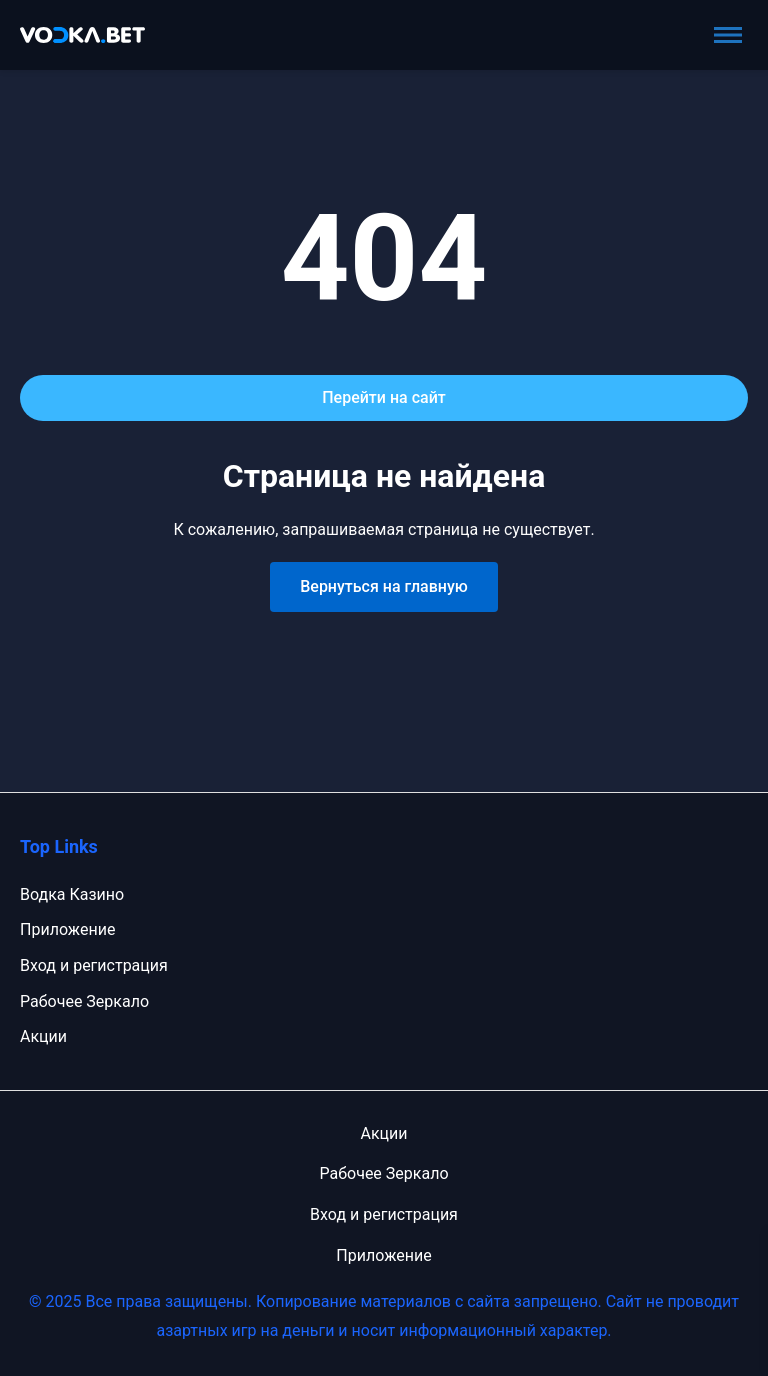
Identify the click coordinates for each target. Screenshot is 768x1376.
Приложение (67, 929)
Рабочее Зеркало (84, 1001)
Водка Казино (72, 894)
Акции (43, 1036)
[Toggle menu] (728, 35)
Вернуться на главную (384, 586)
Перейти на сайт (384, 397)
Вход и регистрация (94, 965)
